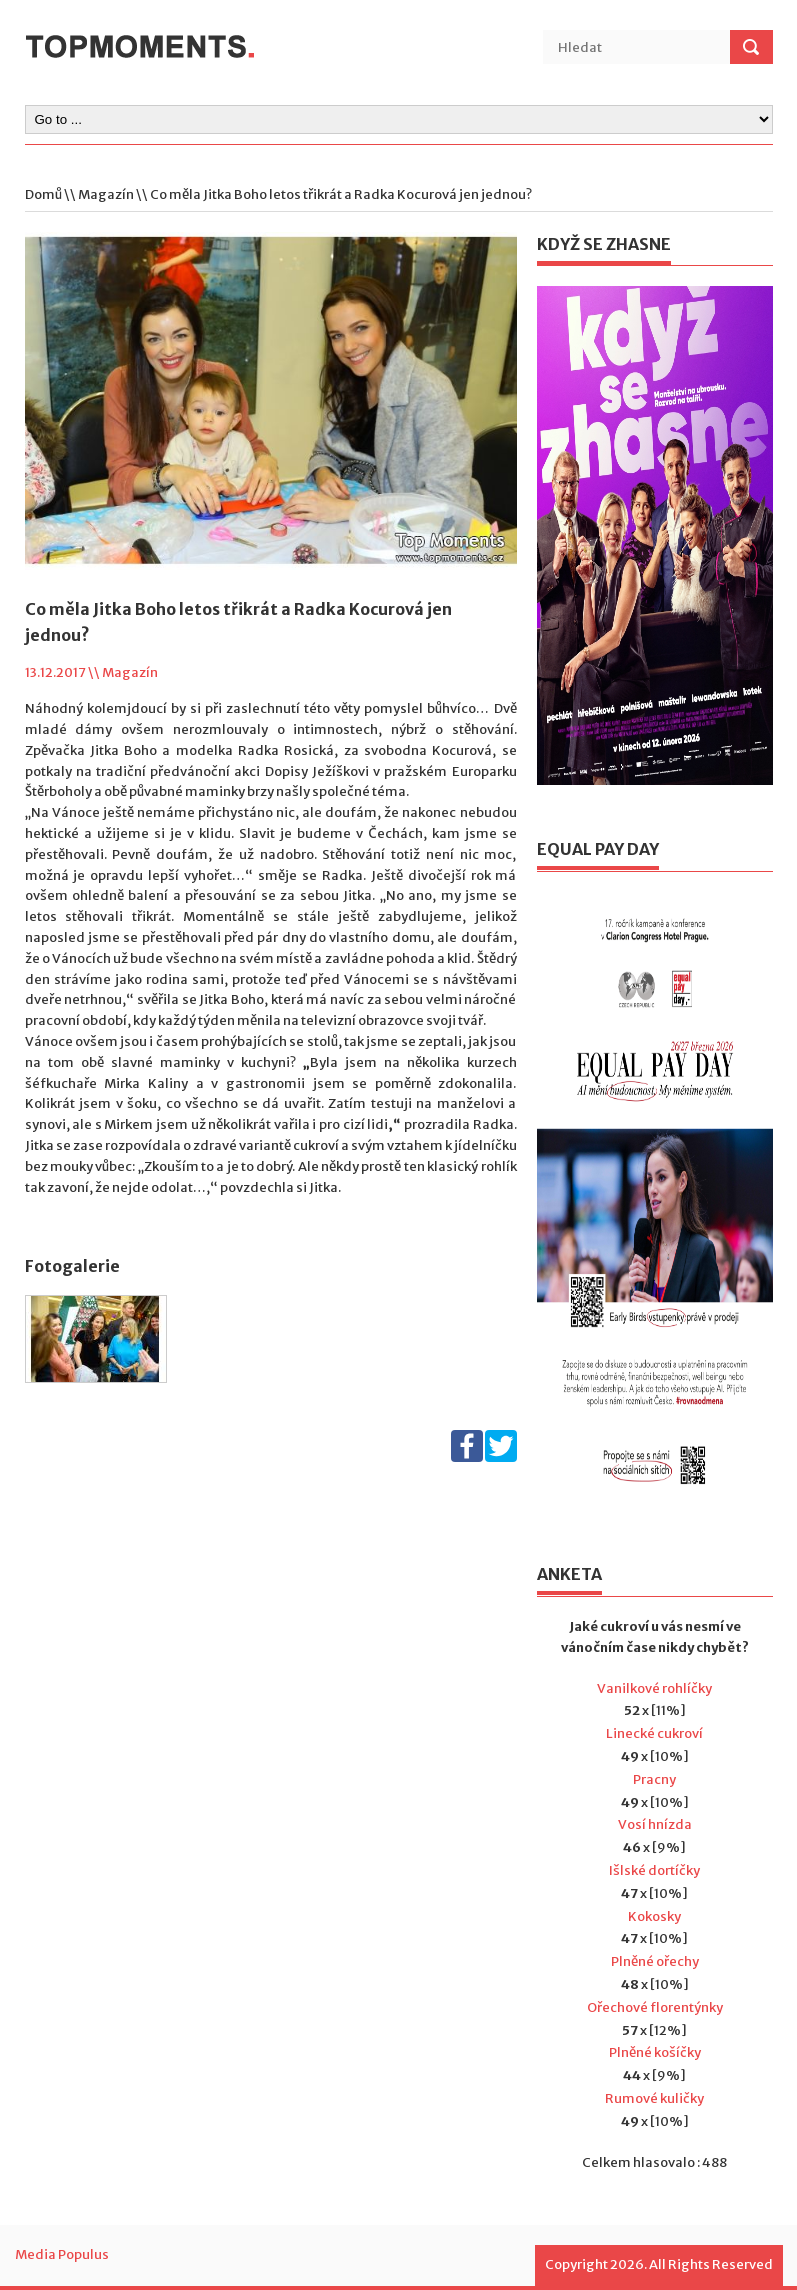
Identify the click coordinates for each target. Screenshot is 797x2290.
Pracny (654, 1779)
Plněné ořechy (655, 1961)
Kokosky (654, 1916)
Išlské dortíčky (654, 1870)
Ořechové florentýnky (655, 2007)
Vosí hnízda (655, 1824)
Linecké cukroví (654, 1733)
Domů (43, 194)
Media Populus (62, 2254)
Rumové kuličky (654, 2098)
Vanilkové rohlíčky (654, 1688)
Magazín (106, 194)
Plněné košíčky (655, 2052)
